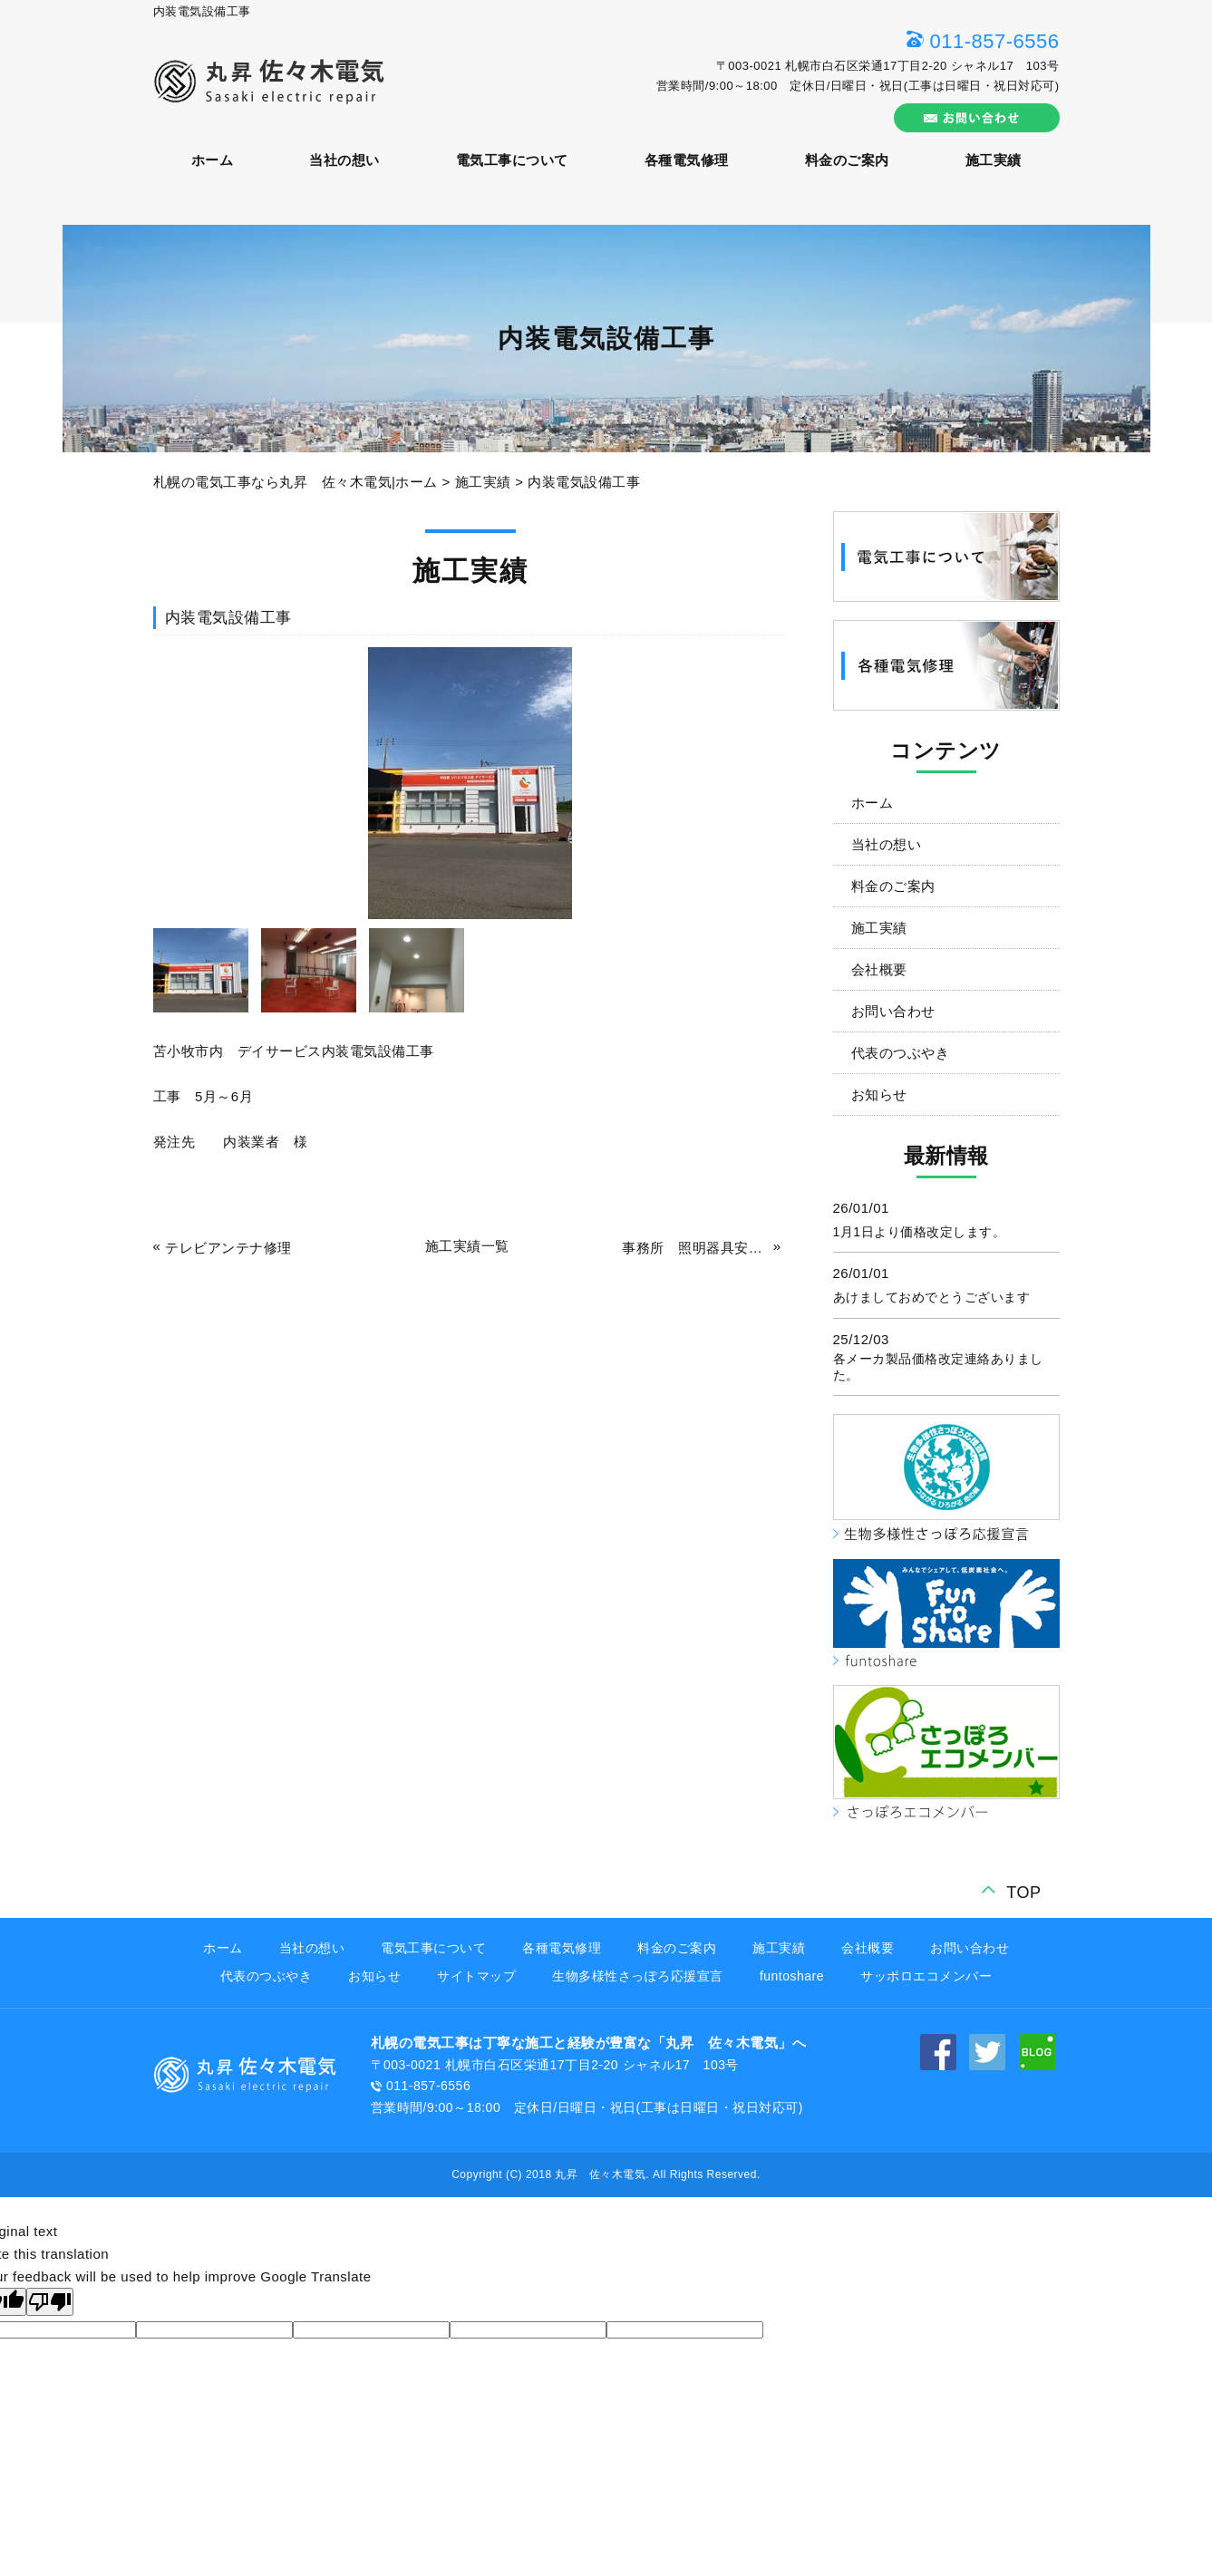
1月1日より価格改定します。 (919, 1232)
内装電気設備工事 (584, 481)
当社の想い (344, 160)
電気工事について (512, 160)
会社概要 (879, 969)
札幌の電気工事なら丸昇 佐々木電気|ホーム (295, 481)
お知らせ (879, 1094)
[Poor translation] (49, 2302)
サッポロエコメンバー (926, 1976)
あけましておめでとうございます (932, 1297)
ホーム (212, 160)
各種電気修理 (687, 160)
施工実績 (993, 160)
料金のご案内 (847, 160)
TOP (1023, 1892)
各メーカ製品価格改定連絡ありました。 (938, 1366)
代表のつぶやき (900, 1052)
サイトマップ (476, 1976)
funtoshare (792, 1976)
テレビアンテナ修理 (228, 1247)
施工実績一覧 (467, 1246)
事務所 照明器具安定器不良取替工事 (695, 1247)
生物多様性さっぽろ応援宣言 (637, 1976)
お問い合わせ (893, 1011)
